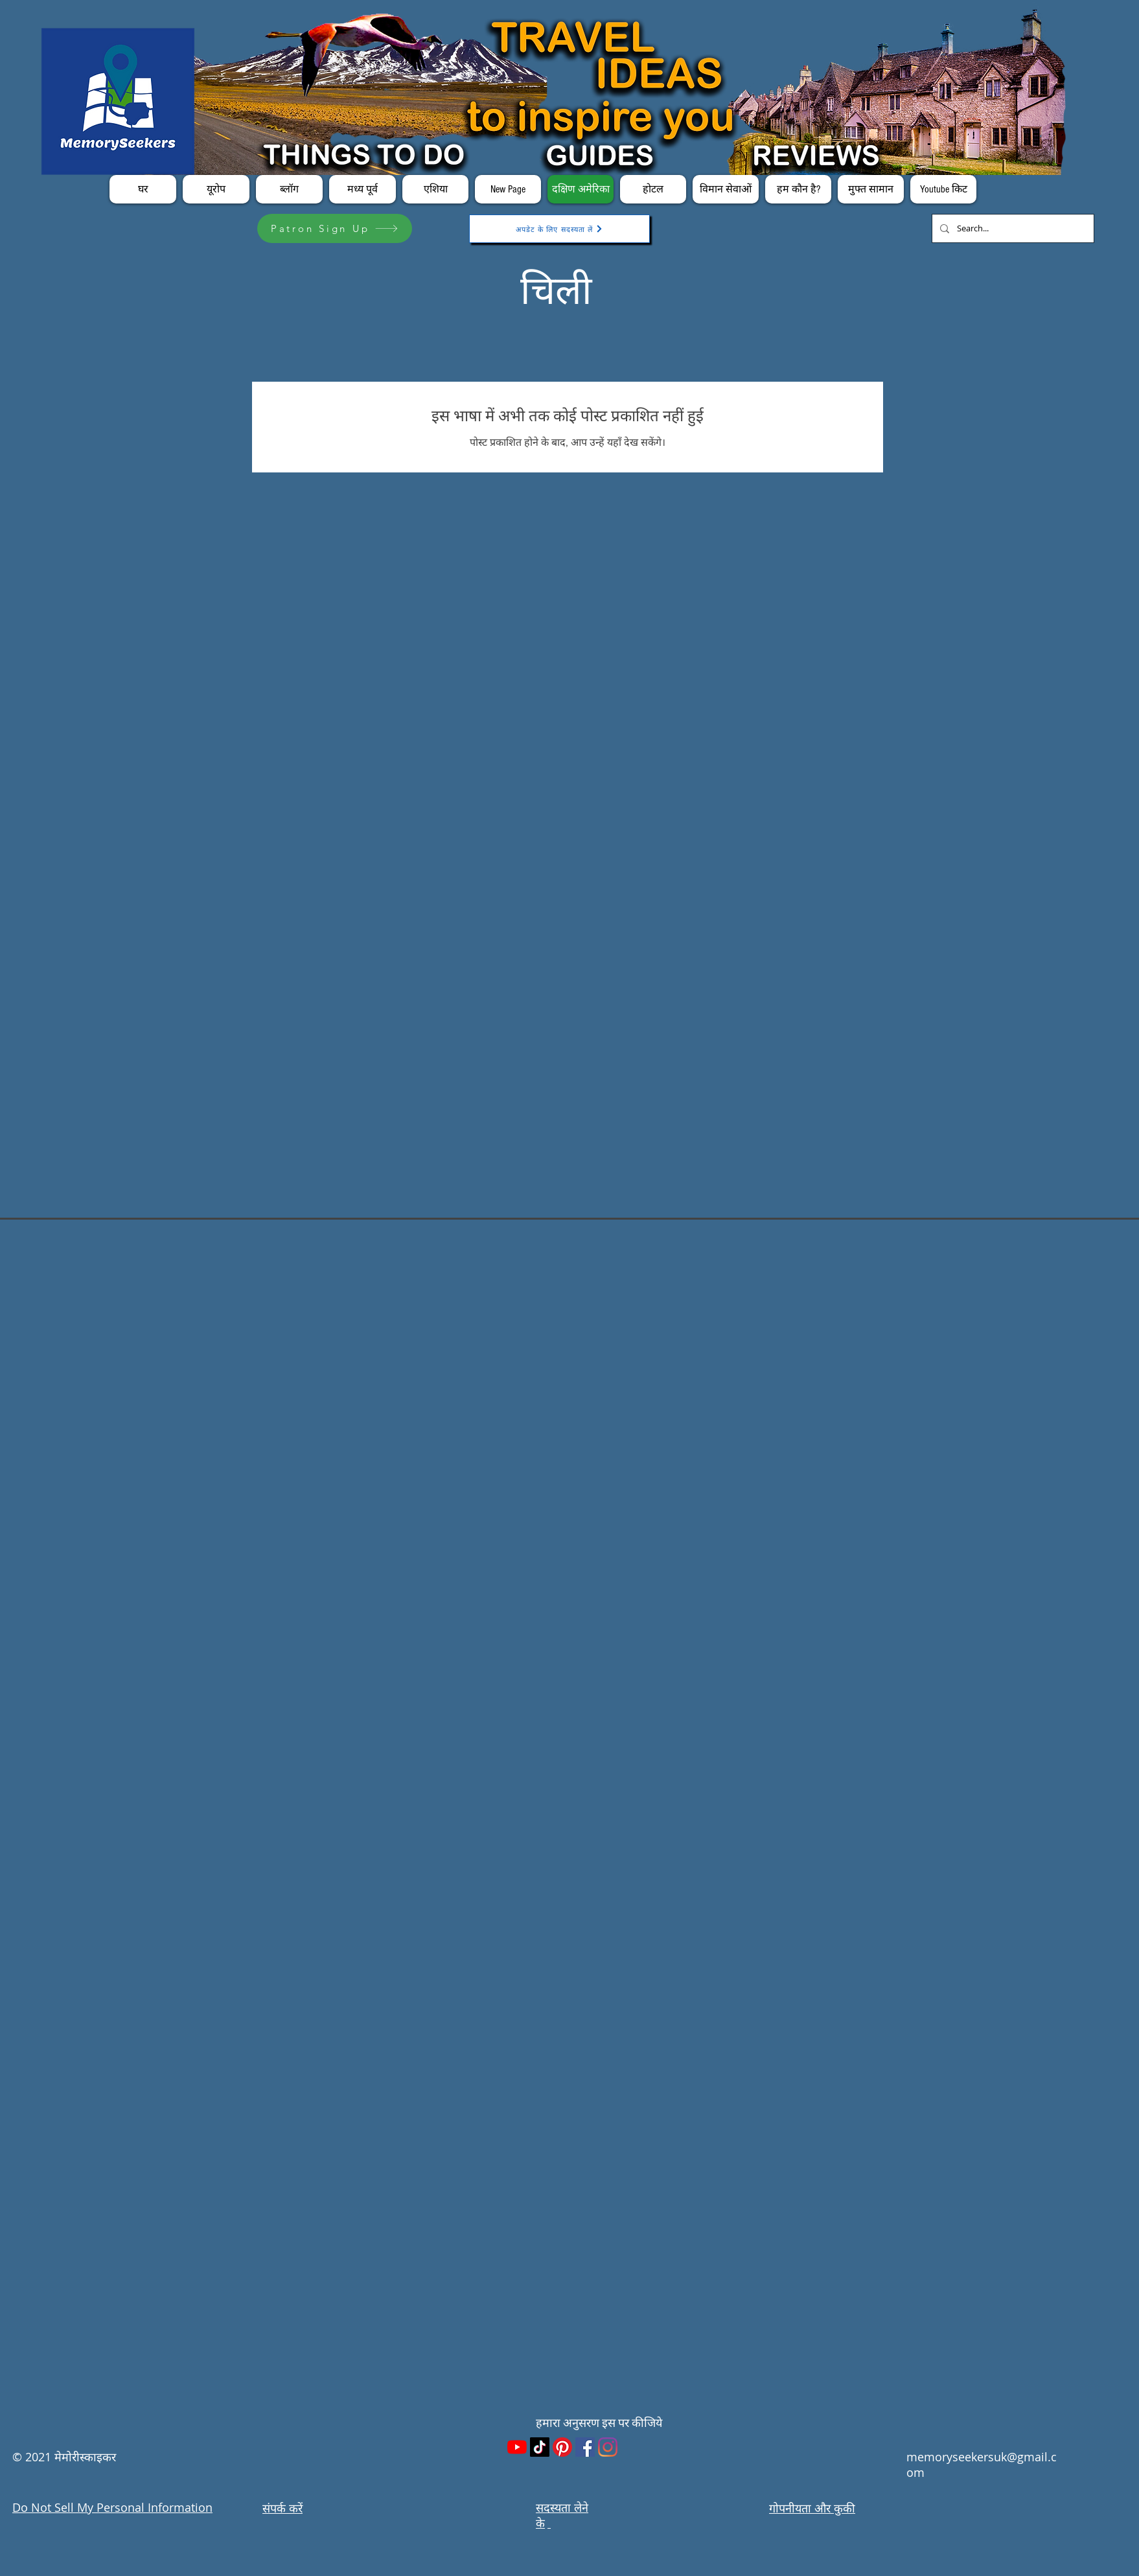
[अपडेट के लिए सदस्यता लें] (559, 229)
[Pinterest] (562, 2447)
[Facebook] (585, 2447)
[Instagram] (607, 2447)
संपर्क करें (282, 2508)
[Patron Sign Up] (334, 228)
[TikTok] (539, 2447)
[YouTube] (517, 2447)
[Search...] (1011, 228)
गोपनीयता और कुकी (812, 2508)
